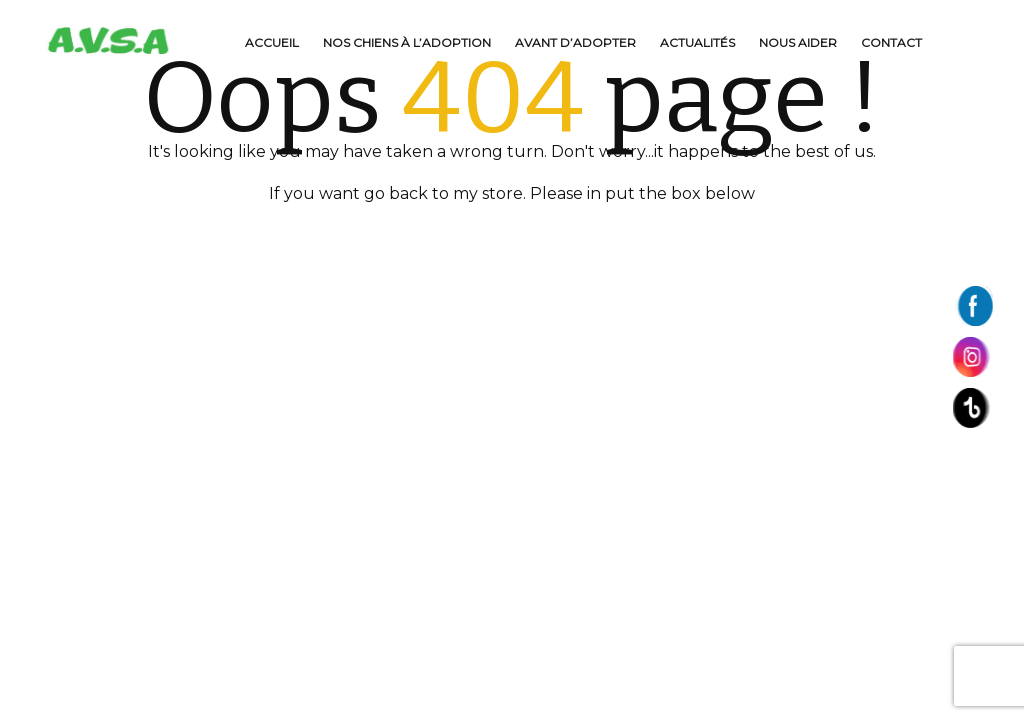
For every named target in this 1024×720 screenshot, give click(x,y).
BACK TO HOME (512, 236)
